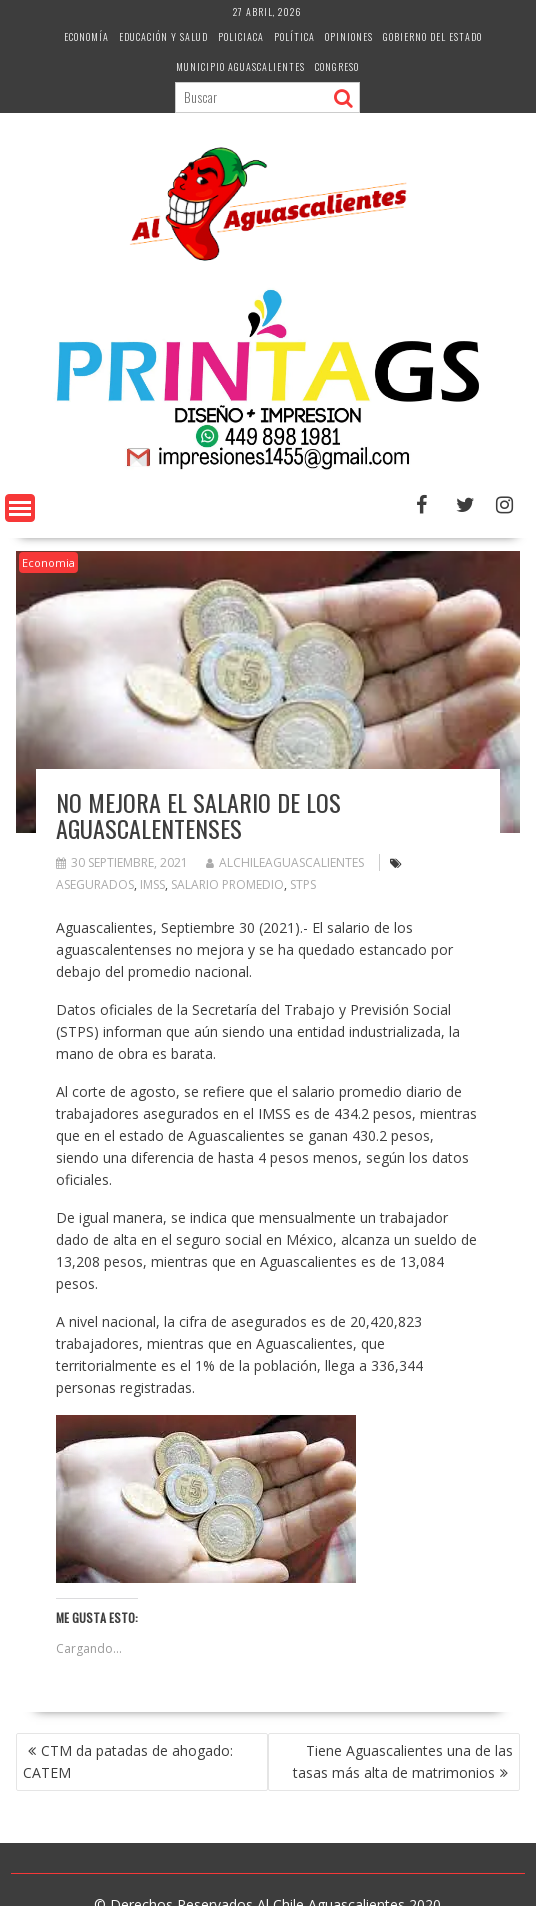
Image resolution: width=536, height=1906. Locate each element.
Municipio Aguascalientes (240, 66)
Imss (152, 884)
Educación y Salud (163, 36)
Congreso (337, 66)
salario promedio (227, 884)
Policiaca (241, 36)
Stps (303, 884)
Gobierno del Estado (432, 36)
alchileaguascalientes (285, 862)
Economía (86, 36)
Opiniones (349, 36)
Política (294, 36)
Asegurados (95, 884)
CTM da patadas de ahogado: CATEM (128, 1761)
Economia (48, 562)
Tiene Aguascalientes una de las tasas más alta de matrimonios (403, 1761)
